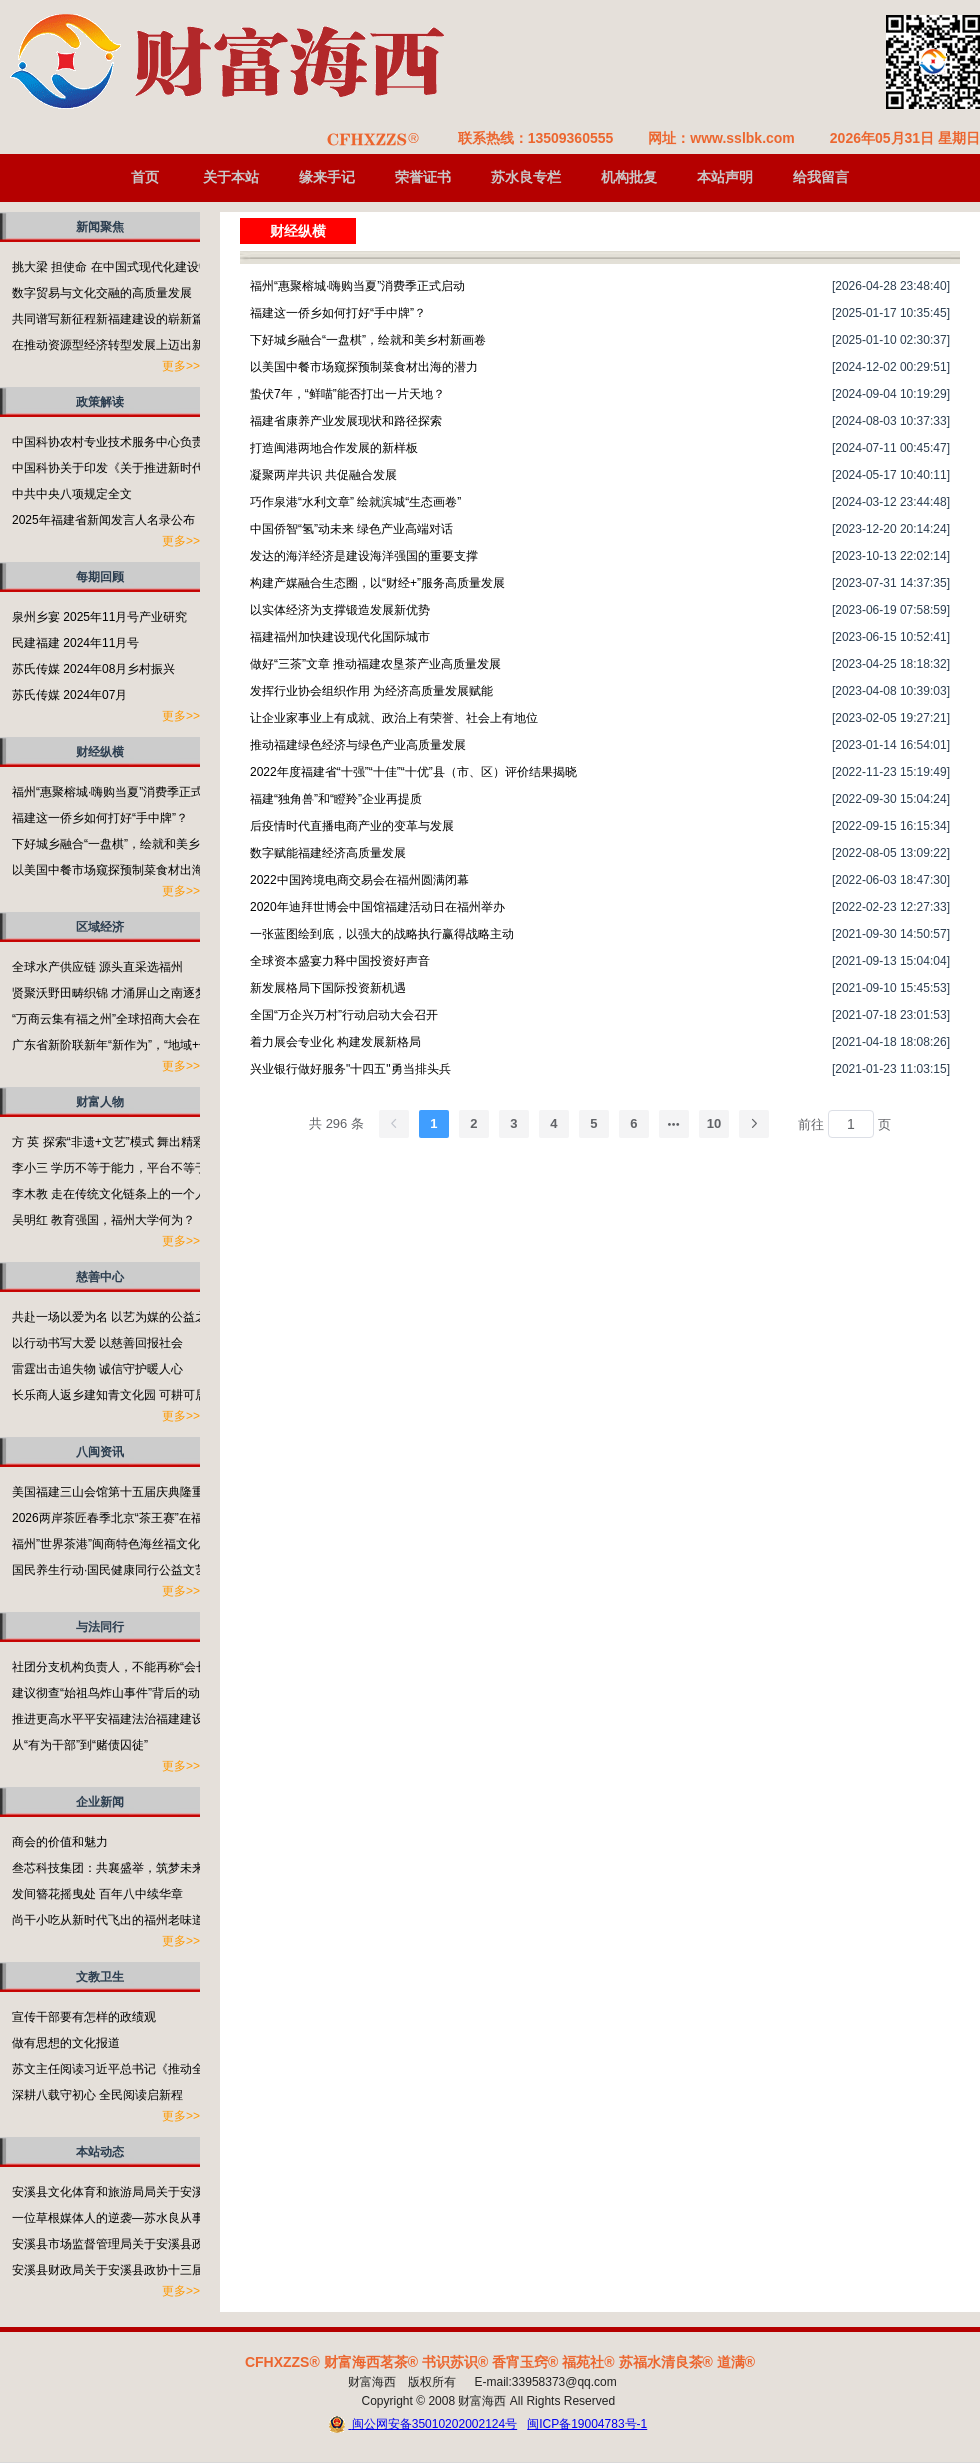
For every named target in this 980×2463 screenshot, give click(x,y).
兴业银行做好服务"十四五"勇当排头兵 (350, 1069)
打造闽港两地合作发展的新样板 (334, 448)
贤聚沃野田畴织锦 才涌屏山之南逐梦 (109, 993)
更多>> (181, 366)
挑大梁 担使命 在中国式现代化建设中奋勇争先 (135, 267)
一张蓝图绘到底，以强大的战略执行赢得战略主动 (382, 934)
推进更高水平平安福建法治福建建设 (108, 1719)
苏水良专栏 (526, 177)
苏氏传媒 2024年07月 (69, 695)
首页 (145, 177)
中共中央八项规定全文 (72, 494)
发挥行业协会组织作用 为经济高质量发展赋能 (371, 691)
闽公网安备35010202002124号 (423, 2424)
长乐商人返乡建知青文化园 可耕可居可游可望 (133, 1395)
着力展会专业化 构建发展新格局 (335, 1042)
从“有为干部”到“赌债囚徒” (80, 1745)
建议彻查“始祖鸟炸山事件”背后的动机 (112, 1693)
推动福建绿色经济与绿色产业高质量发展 (358, 745)
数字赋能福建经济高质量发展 (328, 853)
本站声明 (725, 177)
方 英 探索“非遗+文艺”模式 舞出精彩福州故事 (132, 1142)
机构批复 (629, 177)
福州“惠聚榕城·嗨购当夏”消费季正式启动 (119, 792)
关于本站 (231, 177)
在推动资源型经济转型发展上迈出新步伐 (120, 345)
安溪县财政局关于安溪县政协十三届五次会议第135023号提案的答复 (194, 2270)
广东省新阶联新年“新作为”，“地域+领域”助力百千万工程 (161, 1045)
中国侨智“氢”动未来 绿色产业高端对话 (351, 529)
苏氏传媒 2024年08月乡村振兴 (93, 669)
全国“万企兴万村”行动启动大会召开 (344, 1015)
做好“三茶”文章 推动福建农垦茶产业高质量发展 (375, 664)
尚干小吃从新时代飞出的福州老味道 (108, 1920)
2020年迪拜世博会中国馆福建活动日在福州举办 (377, 907)
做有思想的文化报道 (66, 2043)
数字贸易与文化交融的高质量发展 (102, 293)
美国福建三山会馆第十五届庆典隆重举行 (120, 1492)
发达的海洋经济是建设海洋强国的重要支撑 (364, 556)
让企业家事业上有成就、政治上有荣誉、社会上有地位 (394, 718)
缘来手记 (327, 177)
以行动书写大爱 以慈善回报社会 (97, 1343)
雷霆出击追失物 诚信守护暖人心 (97, 1369)
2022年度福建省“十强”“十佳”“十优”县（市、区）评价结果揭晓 (413, 772)
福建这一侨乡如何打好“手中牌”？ (100, 818)
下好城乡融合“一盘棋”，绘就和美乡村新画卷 (130, 844)
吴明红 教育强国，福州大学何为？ (103, 1220)
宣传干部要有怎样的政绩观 (84, 2017)
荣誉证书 (423, 177)
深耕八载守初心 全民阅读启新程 (97, 2095)
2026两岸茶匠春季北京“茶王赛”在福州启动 (125, 1518)
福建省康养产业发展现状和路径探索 (346, 421)
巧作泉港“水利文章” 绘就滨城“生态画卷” (355, 502)
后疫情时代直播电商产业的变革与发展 (352, 826)
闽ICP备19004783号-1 (587, 2424)
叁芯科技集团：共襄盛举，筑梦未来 (108, 1868)
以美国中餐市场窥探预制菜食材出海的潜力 (126, 870)
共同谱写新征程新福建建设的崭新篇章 (114, 319)
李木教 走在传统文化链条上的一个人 (109, 1194)
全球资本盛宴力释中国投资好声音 (340, 961)
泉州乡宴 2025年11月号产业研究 (99, 617)
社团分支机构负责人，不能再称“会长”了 (118, 1667)
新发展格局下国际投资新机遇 (328, 988)
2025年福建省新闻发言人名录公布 (103, 520)
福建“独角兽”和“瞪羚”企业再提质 (336, 799)
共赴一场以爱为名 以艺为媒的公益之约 (115, 1317)
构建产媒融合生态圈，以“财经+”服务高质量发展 (377, 583)
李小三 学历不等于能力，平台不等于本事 (121, 1168)
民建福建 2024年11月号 (75, 643)
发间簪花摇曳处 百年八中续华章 (97, 1894)
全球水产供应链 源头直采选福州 (97, 967)
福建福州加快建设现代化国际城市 (340, 637)
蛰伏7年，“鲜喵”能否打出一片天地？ (347, 394)
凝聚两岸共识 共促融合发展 (323, 475)
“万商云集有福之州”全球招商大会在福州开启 (130, 1019)
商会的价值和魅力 (60, 1842)
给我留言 (821, 177)
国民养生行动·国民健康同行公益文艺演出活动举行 (145, 1570)
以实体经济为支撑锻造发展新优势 (340, 610)
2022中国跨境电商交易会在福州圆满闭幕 (359, 880)
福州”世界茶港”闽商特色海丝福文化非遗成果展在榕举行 (160, 1544)
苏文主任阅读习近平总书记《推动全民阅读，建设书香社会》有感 (186, 2069)
